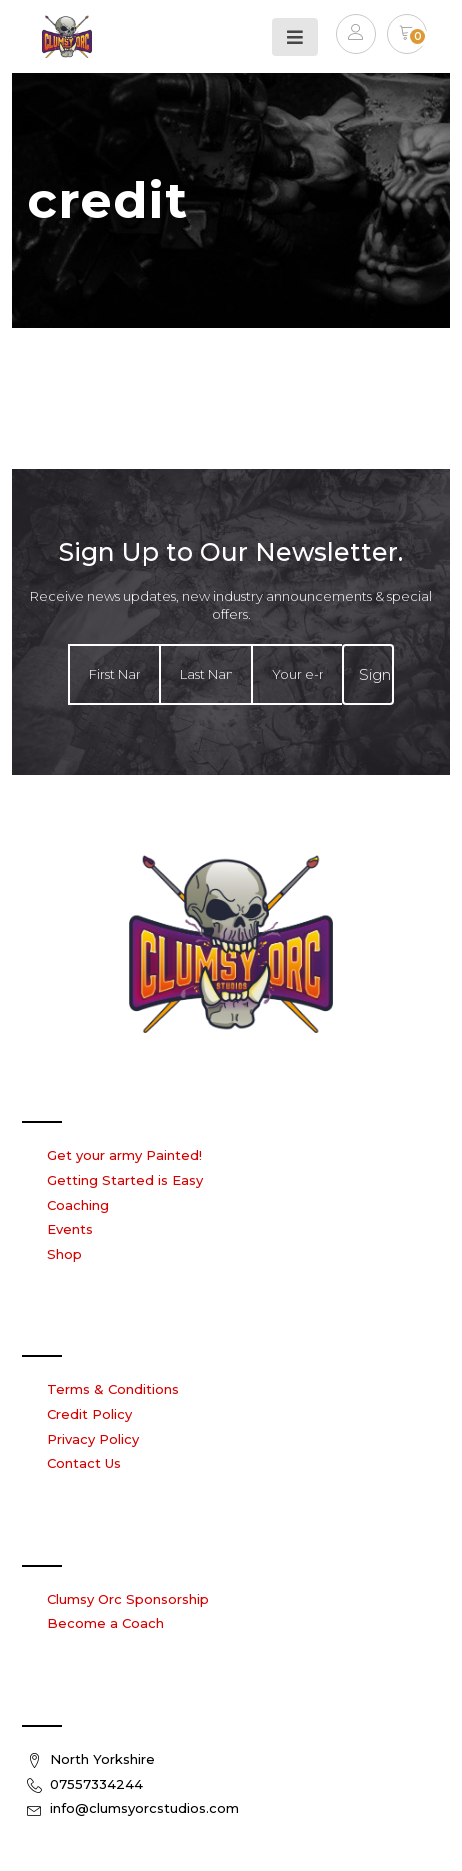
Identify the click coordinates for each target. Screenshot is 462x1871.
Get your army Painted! (124, 1155)
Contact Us (84, 1463)
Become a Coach (105, 1623)
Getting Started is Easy (125, 1180)
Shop (64, 1254)
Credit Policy (89, 1414)
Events (70, 1229)
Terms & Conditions (113, 1389)
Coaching (78, 1205)
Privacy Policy (93, 1439)
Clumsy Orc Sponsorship (128, 1599)
